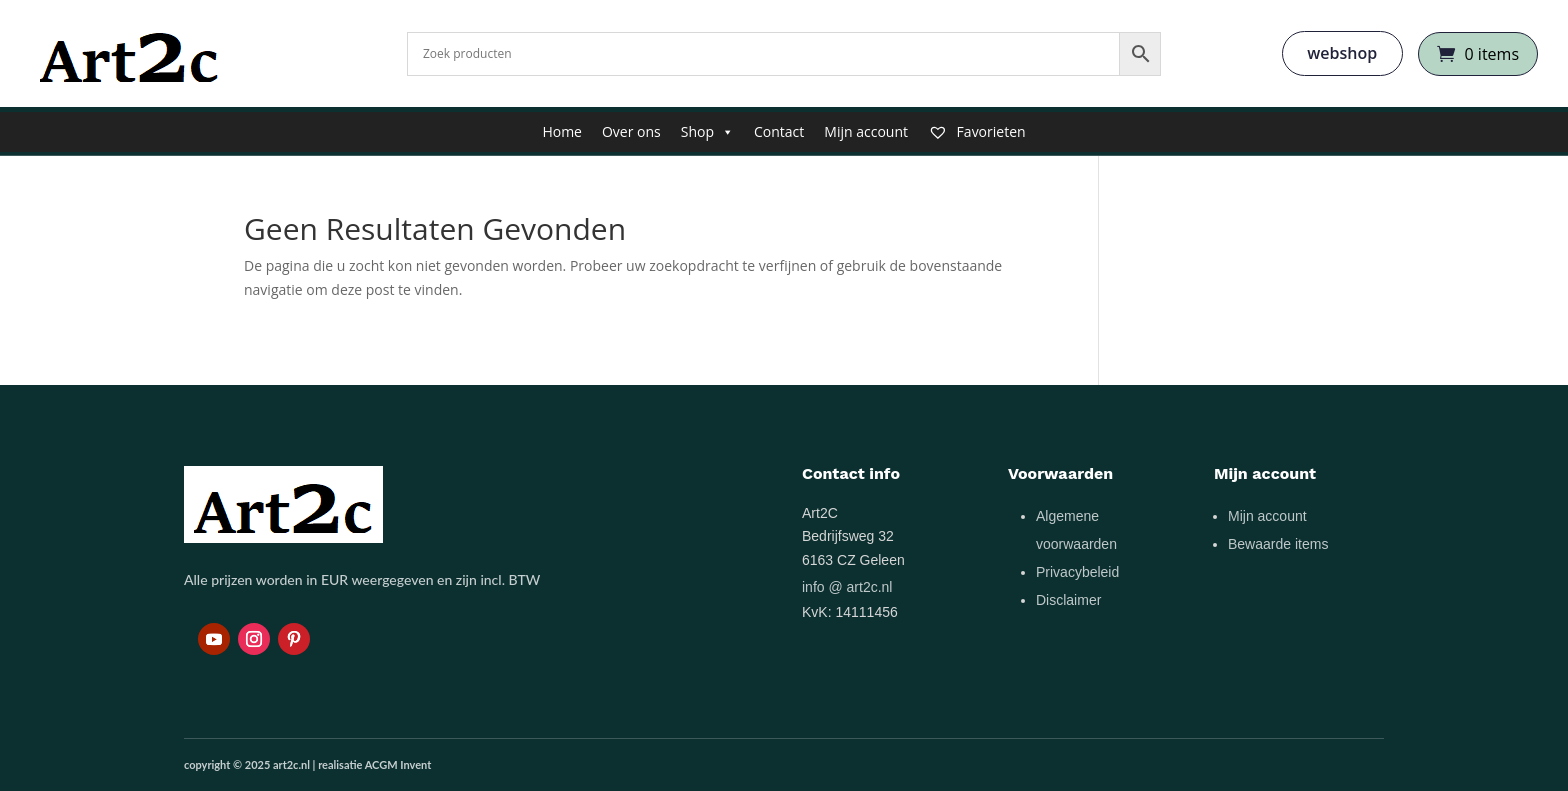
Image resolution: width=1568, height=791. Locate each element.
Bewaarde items (1278, 544)
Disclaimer (1068, 600)
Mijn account (866, 131)
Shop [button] (707, 132)
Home (562, 131)
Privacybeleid (1077, 572)
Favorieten (977, 131)
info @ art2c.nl (847, 587)
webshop (1342, 53)
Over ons (631, 131)
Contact (779, 131)
